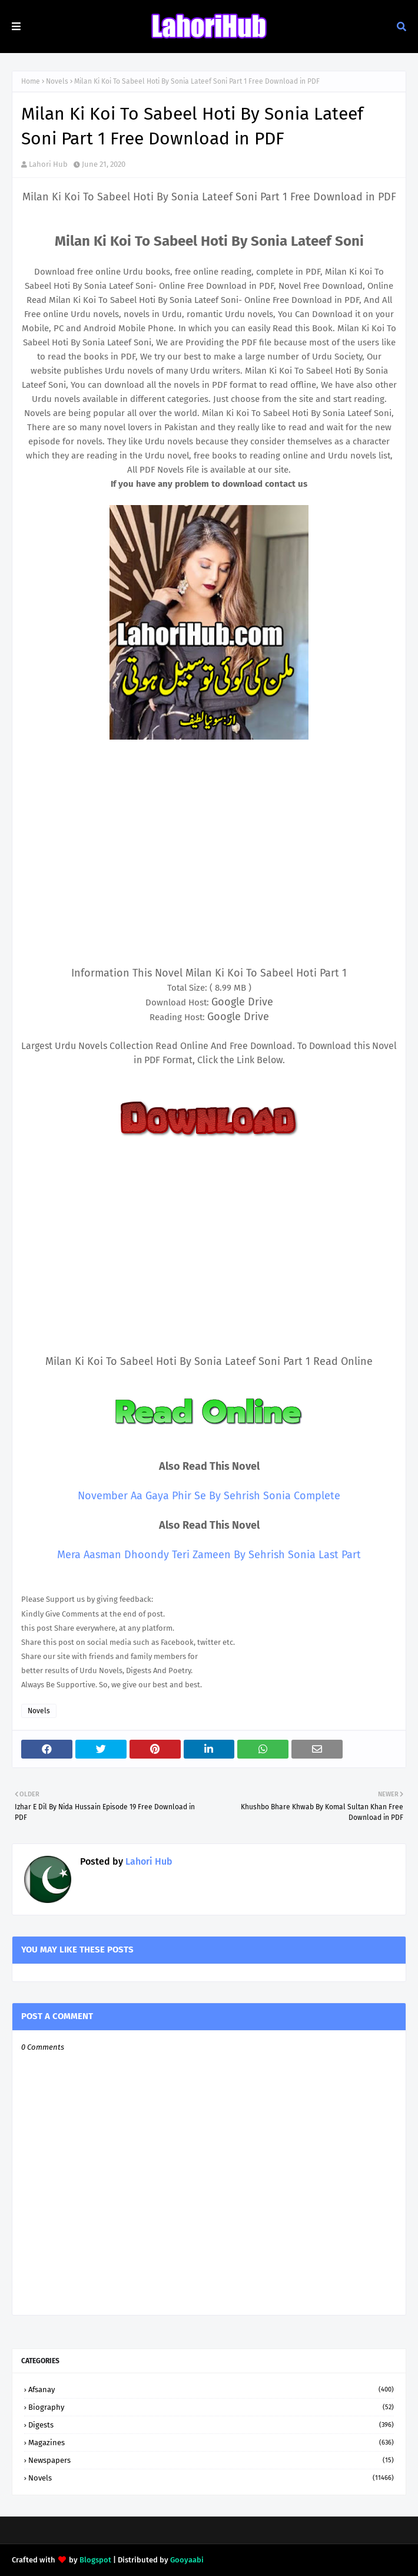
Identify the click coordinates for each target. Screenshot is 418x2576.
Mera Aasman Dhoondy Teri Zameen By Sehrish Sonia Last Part (209, 1554)
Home (30, 81)
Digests (211, 2424)
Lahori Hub (48, 164)
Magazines (211, 2442)
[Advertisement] (209, 869)
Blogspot (95, 2559)
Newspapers (211, 2460)
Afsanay (211, 2389)
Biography (211, 2407)
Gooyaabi (187, 2559)
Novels (57, 81)
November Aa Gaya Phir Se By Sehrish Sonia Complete (209, 1495)
